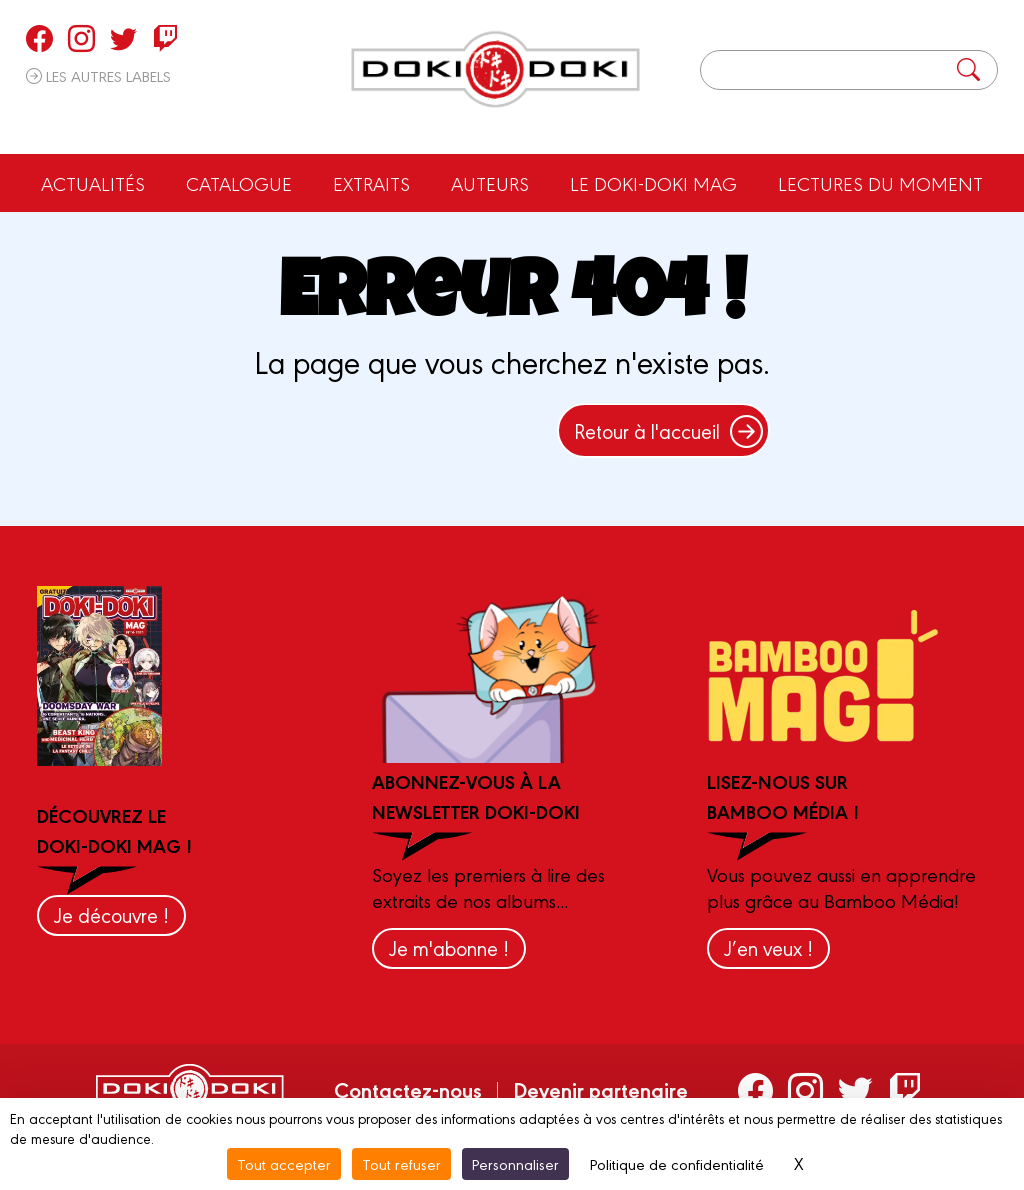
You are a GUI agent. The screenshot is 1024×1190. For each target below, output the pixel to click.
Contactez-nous (408, 1089)
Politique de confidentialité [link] (677, 1163)
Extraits (371, 183)
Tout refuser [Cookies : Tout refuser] (401, 1163)
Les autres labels (98, 75)
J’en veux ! (768, 947)
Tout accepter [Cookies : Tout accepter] (284, 1163)
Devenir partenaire (600, 1089)
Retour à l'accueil (668, 430)
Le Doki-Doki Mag (653, 183)
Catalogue (239, 183)
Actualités (93, 183)
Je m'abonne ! (449, 947)
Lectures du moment (880, 183)
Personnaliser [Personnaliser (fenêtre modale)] (515, 1163)
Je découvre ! (111, 914)
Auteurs (490, 183)
